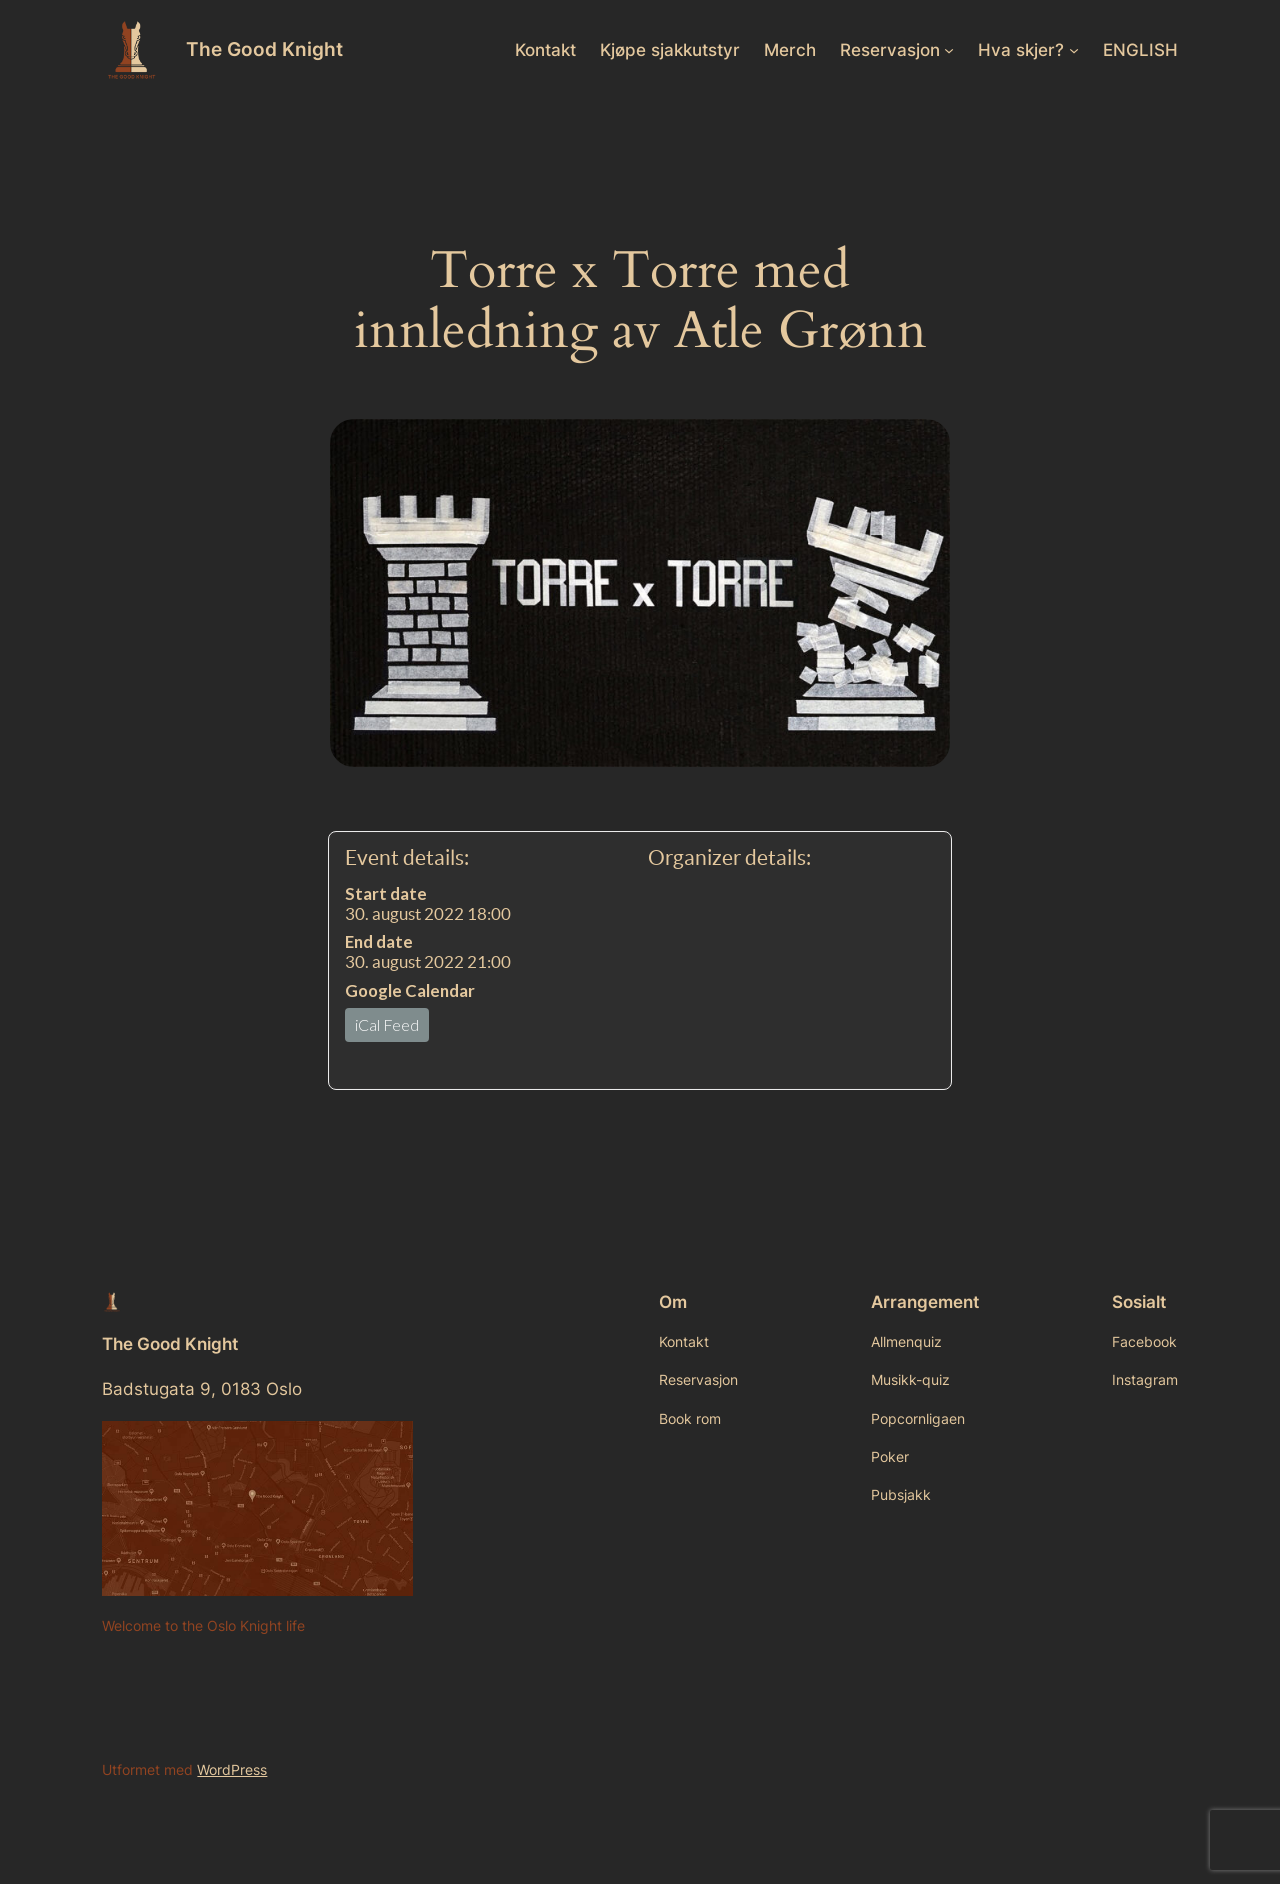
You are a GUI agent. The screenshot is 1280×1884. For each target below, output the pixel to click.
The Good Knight (264, 49)
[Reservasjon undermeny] (949, 50)
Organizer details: (729, 857)
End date (379, 941)
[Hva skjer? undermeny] (1074, 50)
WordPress (232, 1769)
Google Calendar (410, 990)
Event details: (407, 857)
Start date (386, 893)
